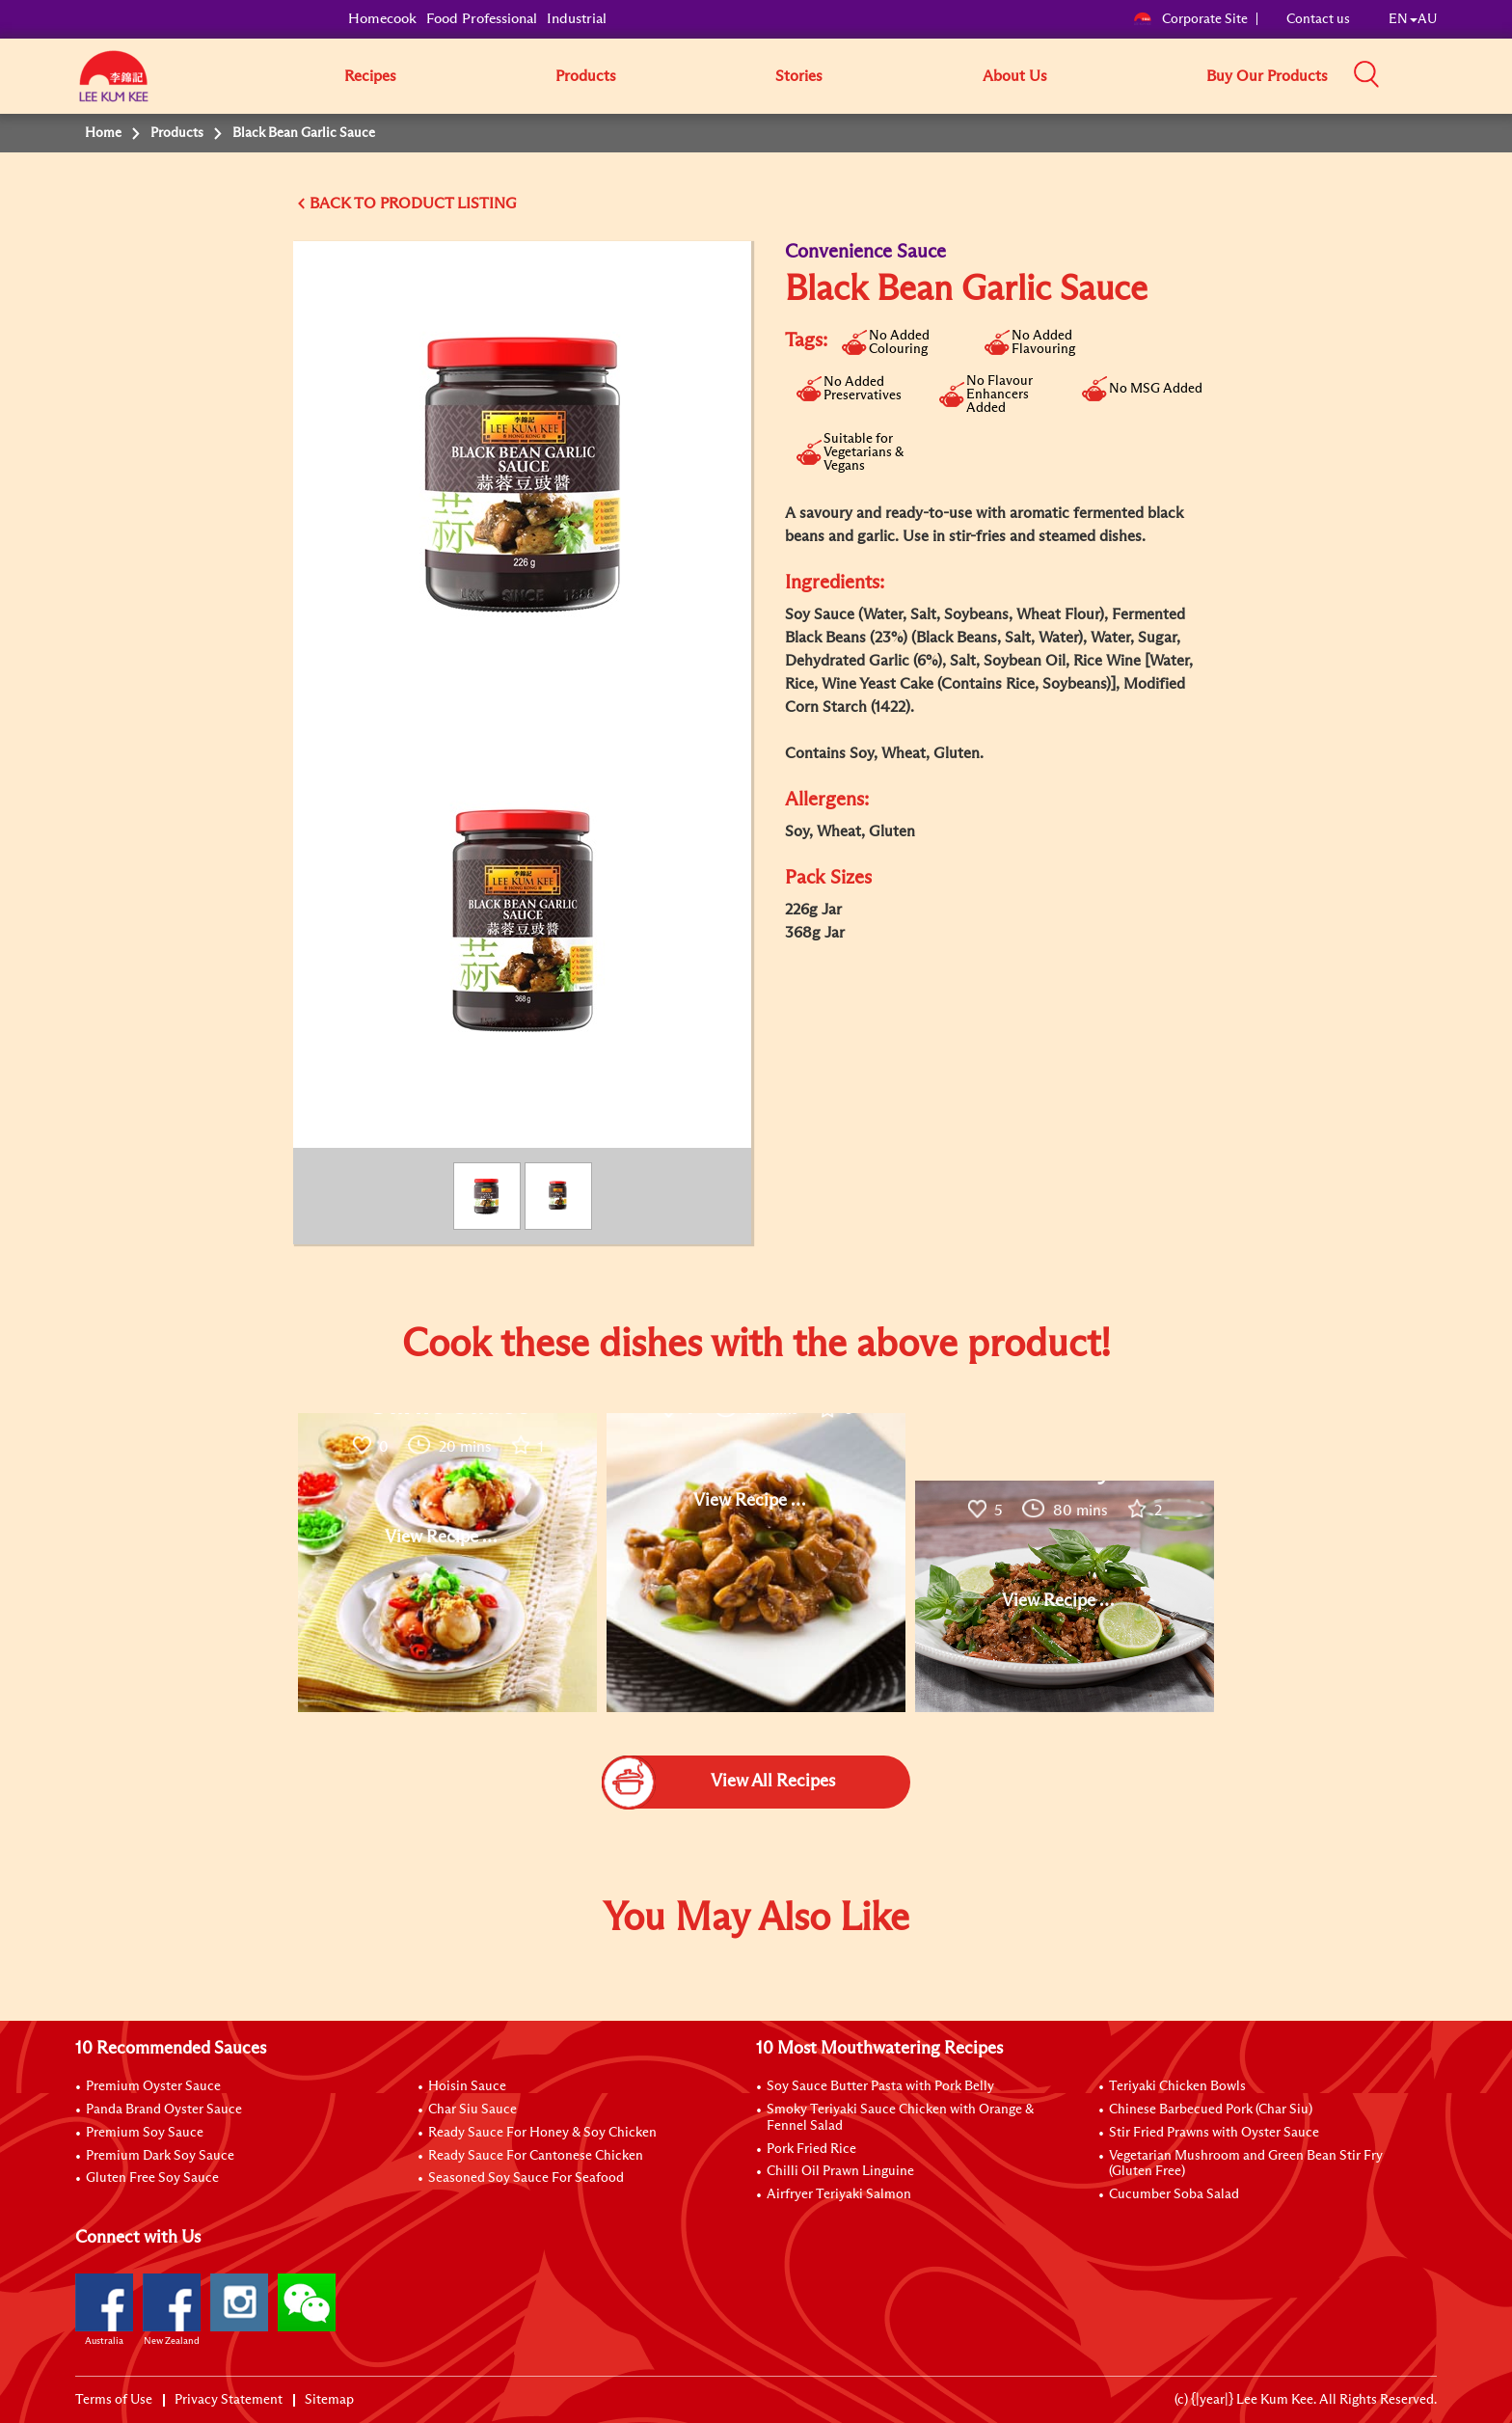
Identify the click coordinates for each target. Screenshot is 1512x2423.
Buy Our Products (1267, 76)
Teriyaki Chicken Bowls (1177, 2086)
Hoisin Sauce (467, 2086)
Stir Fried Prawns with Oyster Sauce (1214, 2132)
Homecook (382, 19)
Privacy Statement (229, 2400)
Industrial (577, 19)
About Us (1015, 76)
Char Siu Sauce (472, 2109)
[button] (1443, 75)
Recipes (370, 76)
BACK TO (345, 203)
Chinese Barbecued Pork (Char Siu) (1210, 2109)
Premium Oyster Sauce (153, 2086)
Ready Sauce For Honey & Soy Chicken (542, 2132)
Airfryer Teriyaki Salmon (839, 2194)
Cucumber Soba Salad (1174, 2194)
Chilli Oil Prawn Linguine (840, 2171)
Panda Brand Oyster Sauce (164, 2109)
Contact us (1318, 19)
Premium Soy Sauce (144, 2132)
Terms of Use (113, 2400)
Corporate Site (1190, 19)
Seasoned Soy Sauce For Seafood (526, 2178)
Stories (799, 76)
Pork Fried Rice (811, 2149)
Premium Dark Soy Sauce (160, 2156)
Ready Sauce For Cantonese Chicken (535, 2156)
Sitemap (329, 2400)
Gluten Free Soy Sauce (152, 2178)
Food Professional (481, 19)
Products (585, 76)
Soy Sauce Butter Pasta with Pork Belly (880, 2086)
